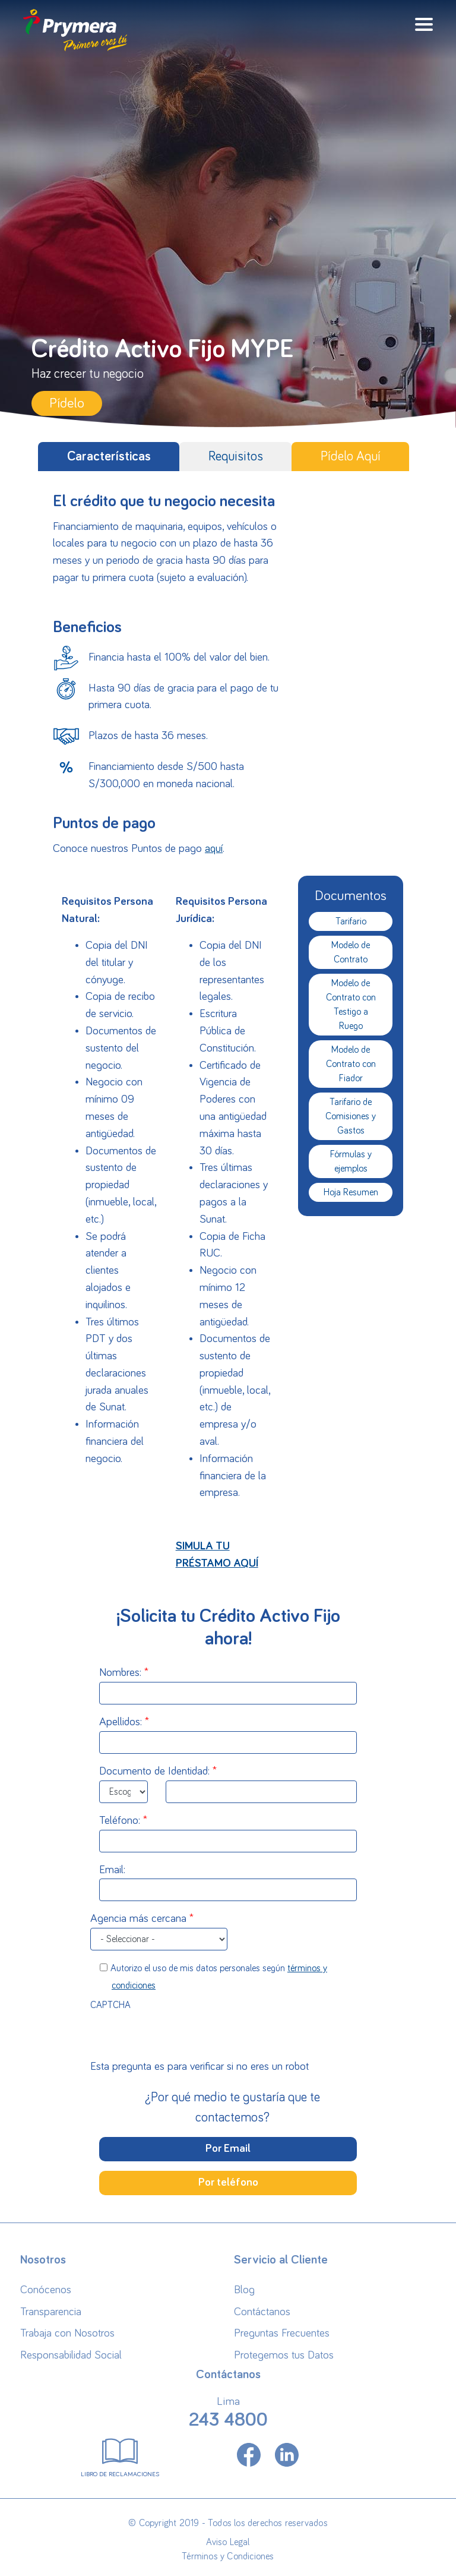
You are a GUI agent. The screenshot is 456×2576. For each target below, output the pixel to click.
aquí (214, 848)
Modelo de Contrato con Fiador (351, 1064)
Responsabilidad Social (71, 2355)
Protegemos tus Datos (284, 2355)
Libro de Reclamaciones (120, 2455)
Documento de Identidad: (154, 1771)
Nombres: (120, 1672)
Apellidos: (120, 1722)
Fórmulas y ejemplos (351, 1161)
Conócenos (45, 2290)
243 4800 (228, 2420)
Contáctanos (262, 2312)
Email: (112, 1870)
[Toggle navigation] (424, 24)
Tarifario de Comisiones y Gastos (350, 1116)
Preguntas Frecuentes (282, 2333)
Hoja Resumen (351, 1192)
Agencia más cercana (138, 1918)
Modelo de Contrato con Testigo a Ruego (351, 1004)
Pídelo (66, 403)
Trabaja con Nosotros (67, 2333)
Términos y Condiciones (228, 2556)
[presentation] (228, 2035)
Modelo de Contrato (350, 952)
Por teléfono (228, 2182)
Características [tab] (109, 456)
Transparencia (50, 2312)
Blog (244, 2290)
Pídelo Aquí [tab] (351, 456)
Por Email (228, 2148)
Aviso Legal (227, 2542)
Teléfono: (119, 1820)
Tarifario (350, 921)
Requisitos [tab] (235, 456)
